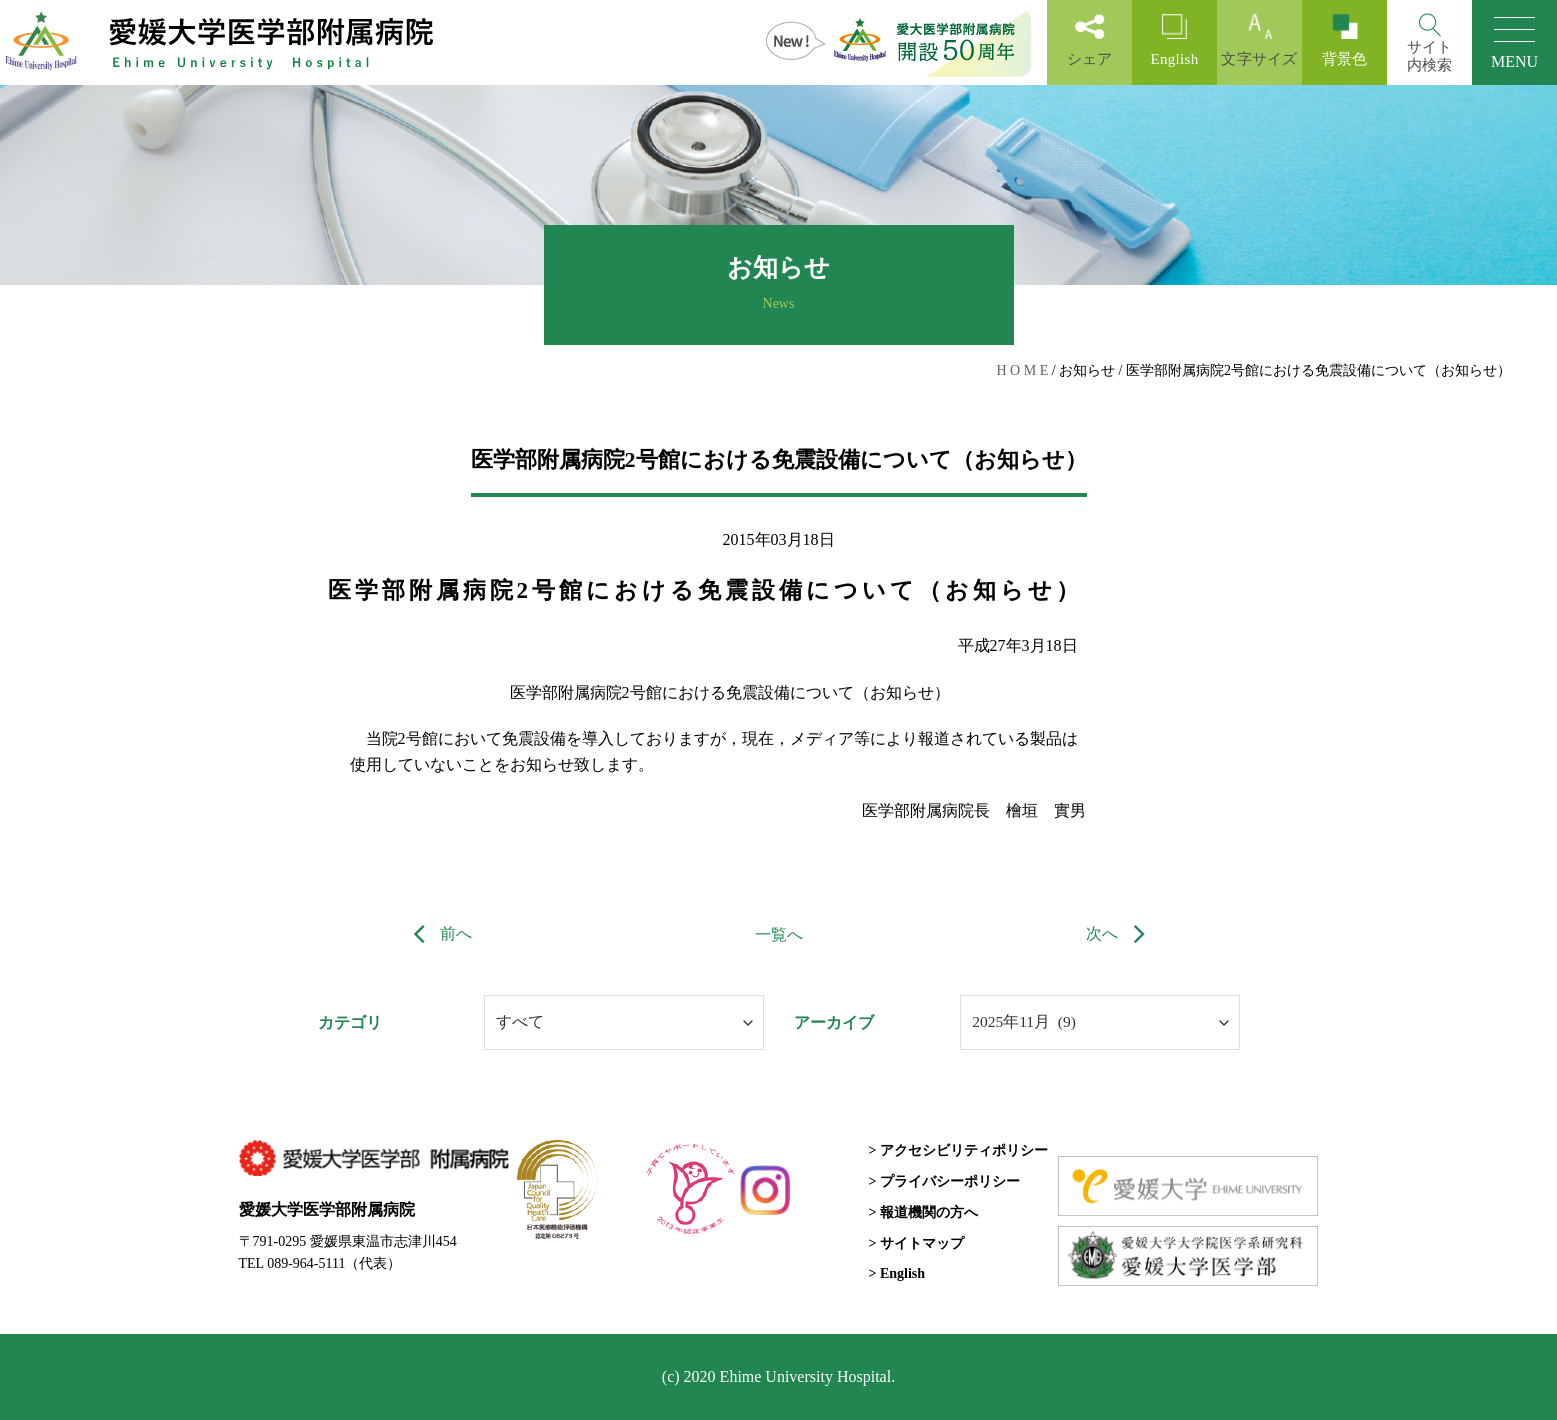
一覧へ (779, 934)
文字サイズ (1259, 40)
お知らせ (1087, 370)
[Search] (1429, 42)
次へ (1120, 933)
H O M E (1022, 370)
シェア (1089, 40)
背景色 (1344, 40)
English (1174, 40)
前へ (438, 933)
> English (896, 1273)
